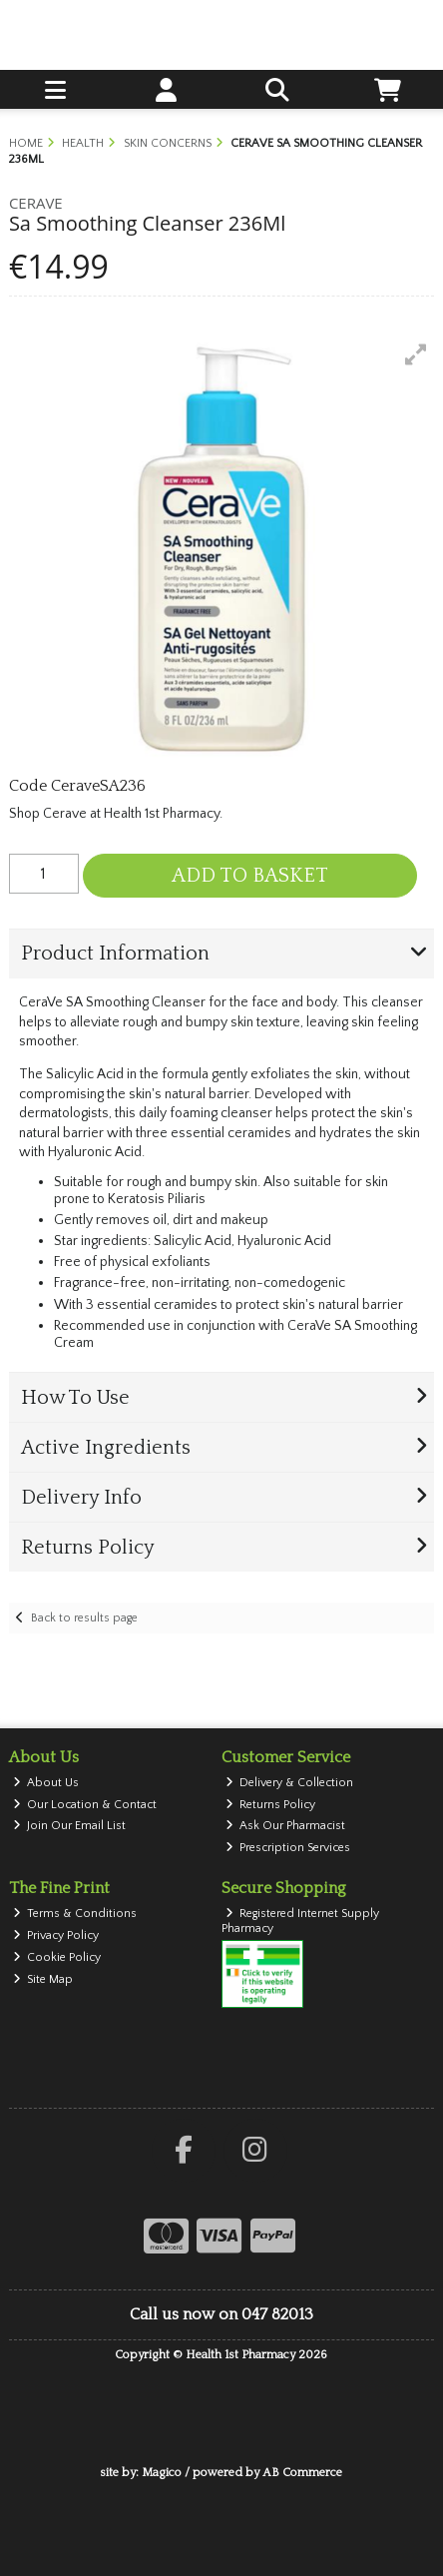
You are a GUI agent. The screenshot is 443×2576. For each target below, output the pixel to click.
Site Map (43, 1979)
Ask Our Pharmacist (285, 1825)
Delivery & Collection (289, 1782)
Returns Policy (270, 1804)
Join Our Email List (70, 1825)
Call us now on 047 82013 (221, 2314)
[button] (416, 354)
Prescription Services (288, 1847)
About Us (46, 1782)
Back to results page (84, 1617)
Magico (162, 2472)
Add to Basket (250, 876)
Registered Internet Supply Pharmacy (301, 1920)
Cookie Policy (57, 1957)
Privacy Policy (56, 1935)
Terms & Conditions (75, 1913)
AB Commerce (302, 2472)
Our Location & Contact (85, 1804)
